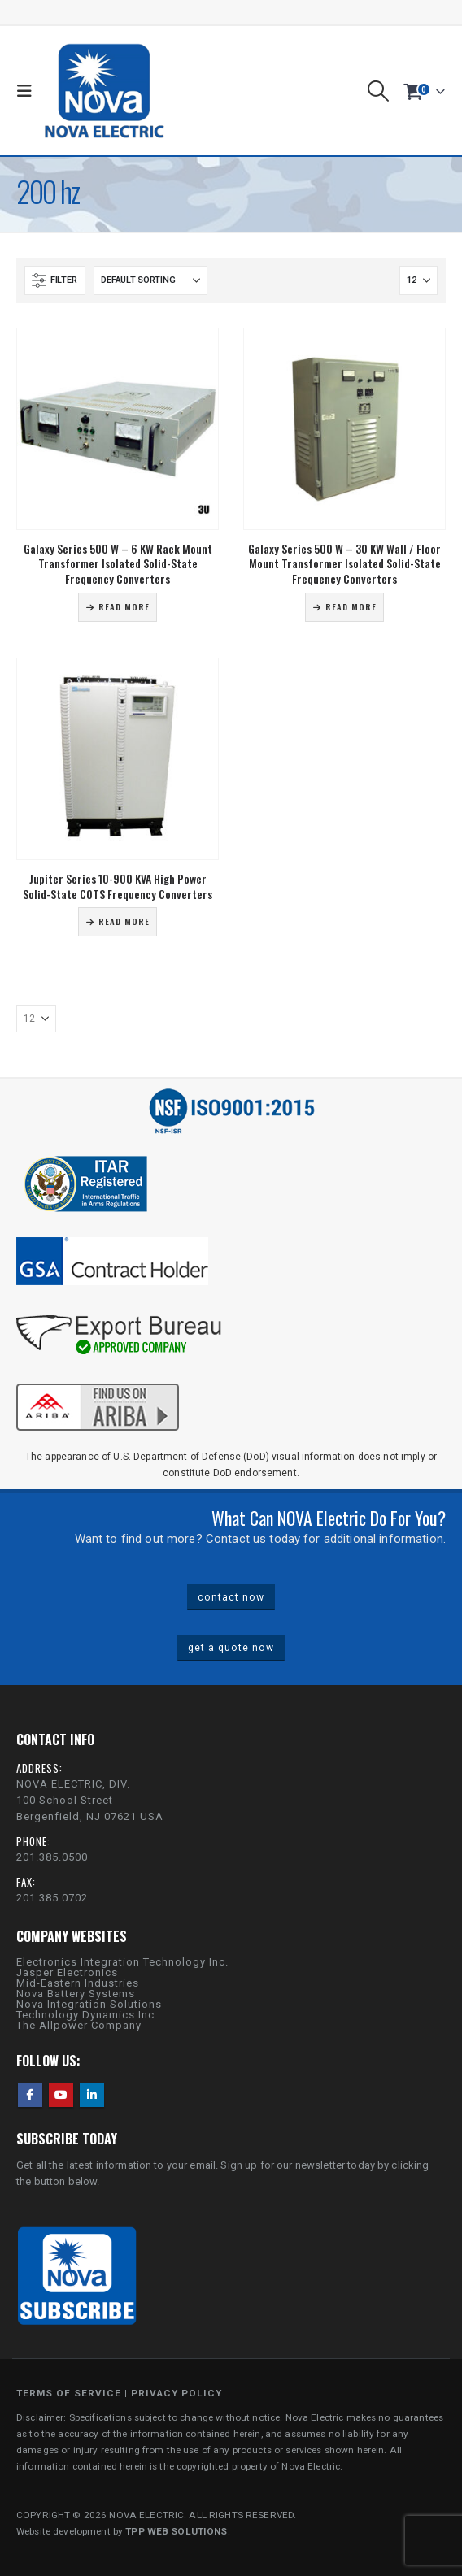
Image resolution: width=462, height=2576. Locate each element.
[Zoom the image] (97, 1381)
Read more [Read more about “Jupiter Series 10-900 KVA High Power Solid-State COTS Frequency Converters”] (124, 921)
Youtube (61, 2095)
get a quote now (231, 1647)
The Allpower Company (79, 2025)
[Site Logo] (104, 90)
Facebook (30, 2095)
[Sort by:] (150, 280)
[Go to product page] (117, 428)
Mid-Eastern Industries (77, 1983)
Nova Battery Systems (75, 1993)
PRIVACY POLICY (176, 2393)
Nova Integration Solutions (89, 2004)
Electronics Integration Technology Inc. (122, 1962)
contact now (231, 1597)
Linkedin (92, 2095)
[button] (28, 91)
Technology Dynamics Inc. (87, 2015)
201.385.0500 (52, 1857)
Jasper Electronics (67, 1972)
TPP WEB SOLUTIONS (176, 2531)
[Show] (418, 280)
